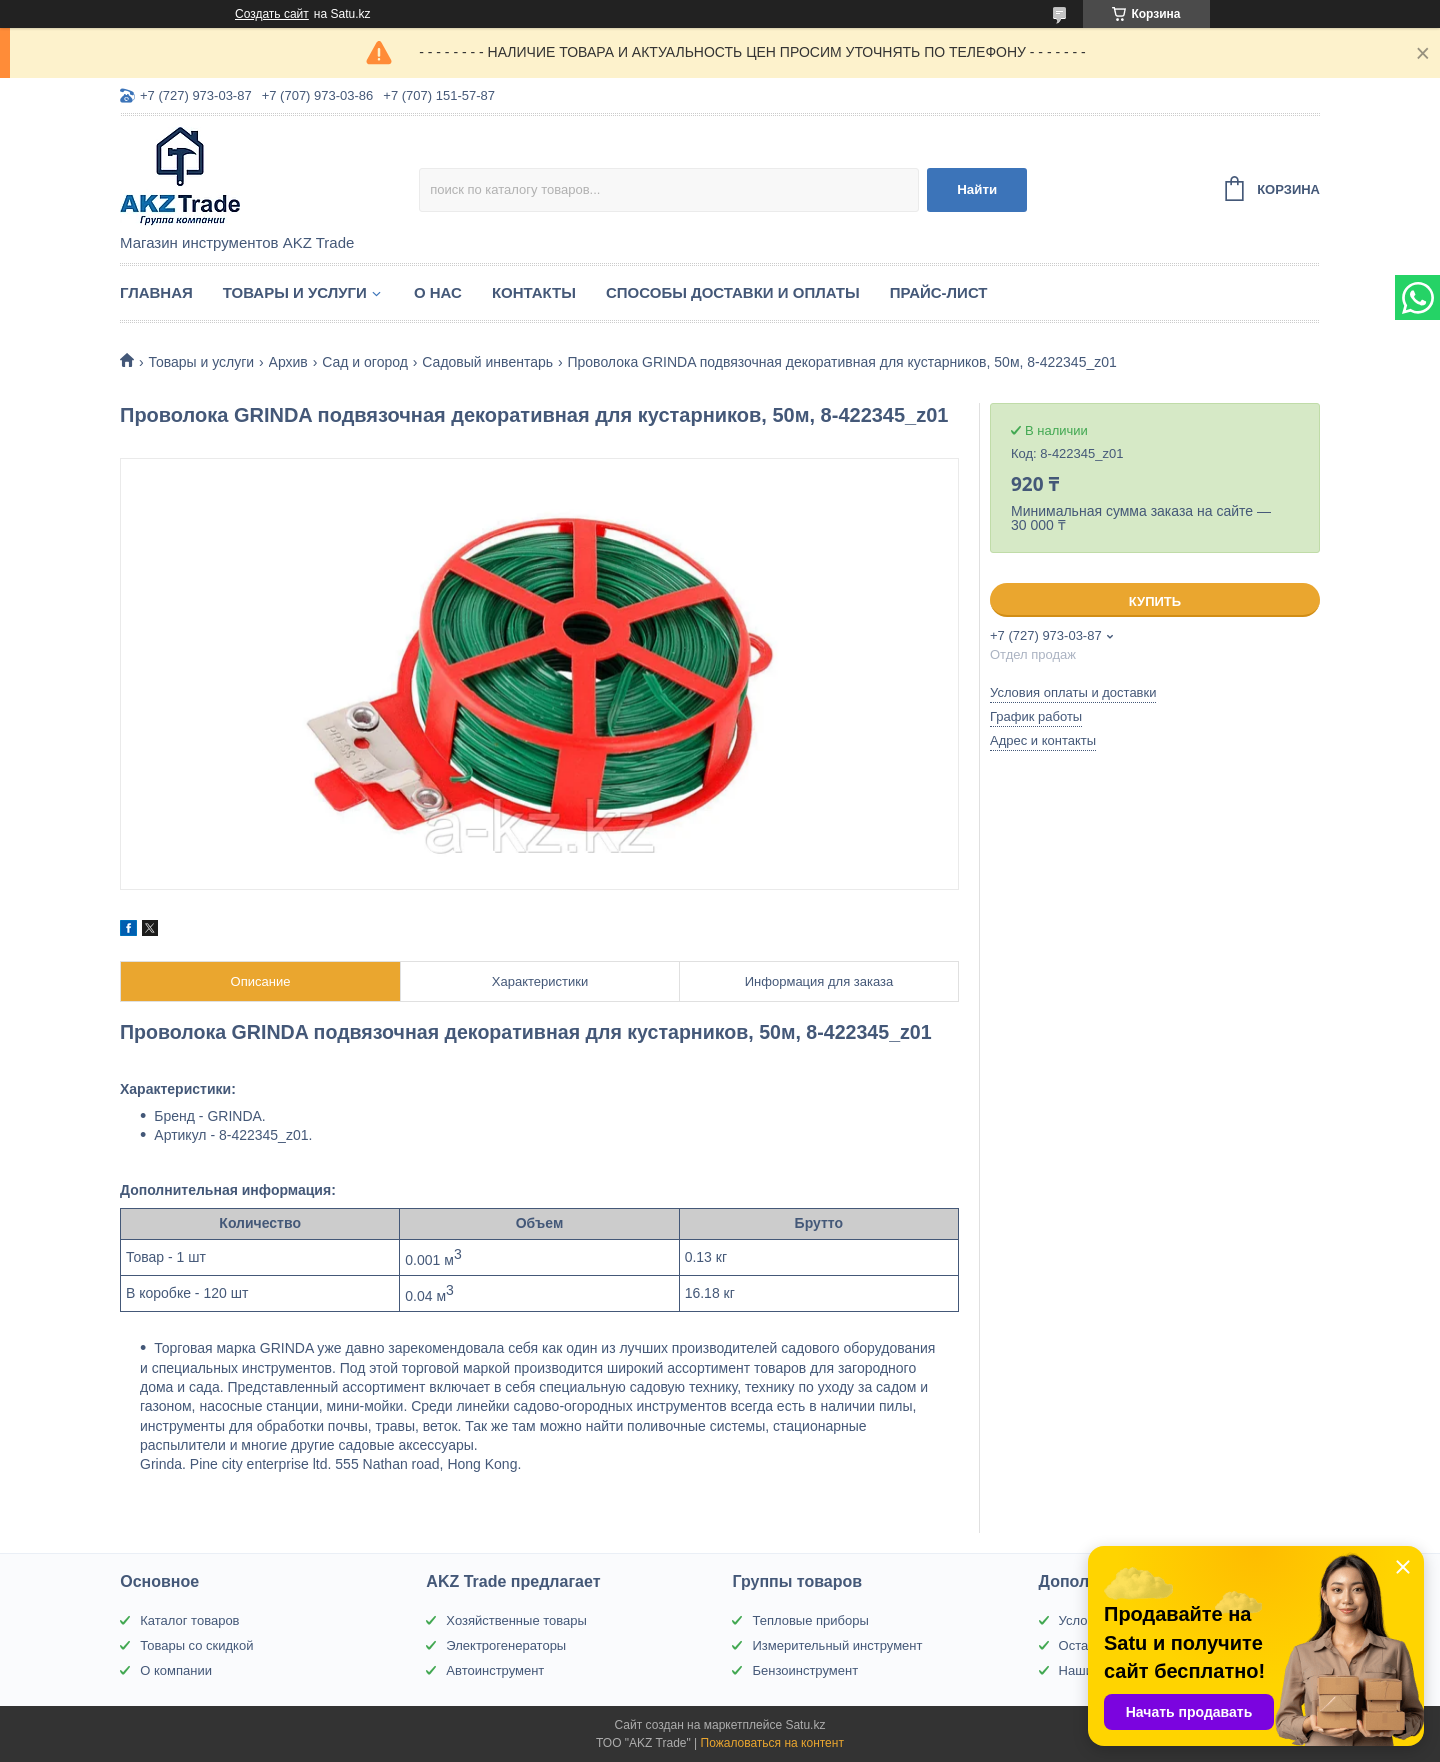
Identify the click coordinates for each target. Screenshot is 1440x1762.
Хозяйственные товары (516, 1620)
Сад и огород (365, 362)
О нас (438, 292)
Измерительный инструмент (837, 1645)
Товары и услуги (295, 292)
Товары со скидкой (196, 1645)
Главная (156, 292)
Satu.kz (805, 1725)
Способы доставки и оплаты (733, 292)
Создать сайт (272, 14)
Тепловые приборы (810, 1620)
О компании (176, 1670)
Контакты (534, 292)
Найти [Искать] (977, 189)
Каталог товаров (189, 1620)
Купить (1155, 601)
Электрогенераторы (506, 1645)
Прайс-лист (939, 292)
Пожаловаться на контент (772, 1743)
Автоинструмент (495, 1670)
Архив (288, 362)
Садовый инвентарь (487, 362)
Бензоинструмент (805, 1670)
